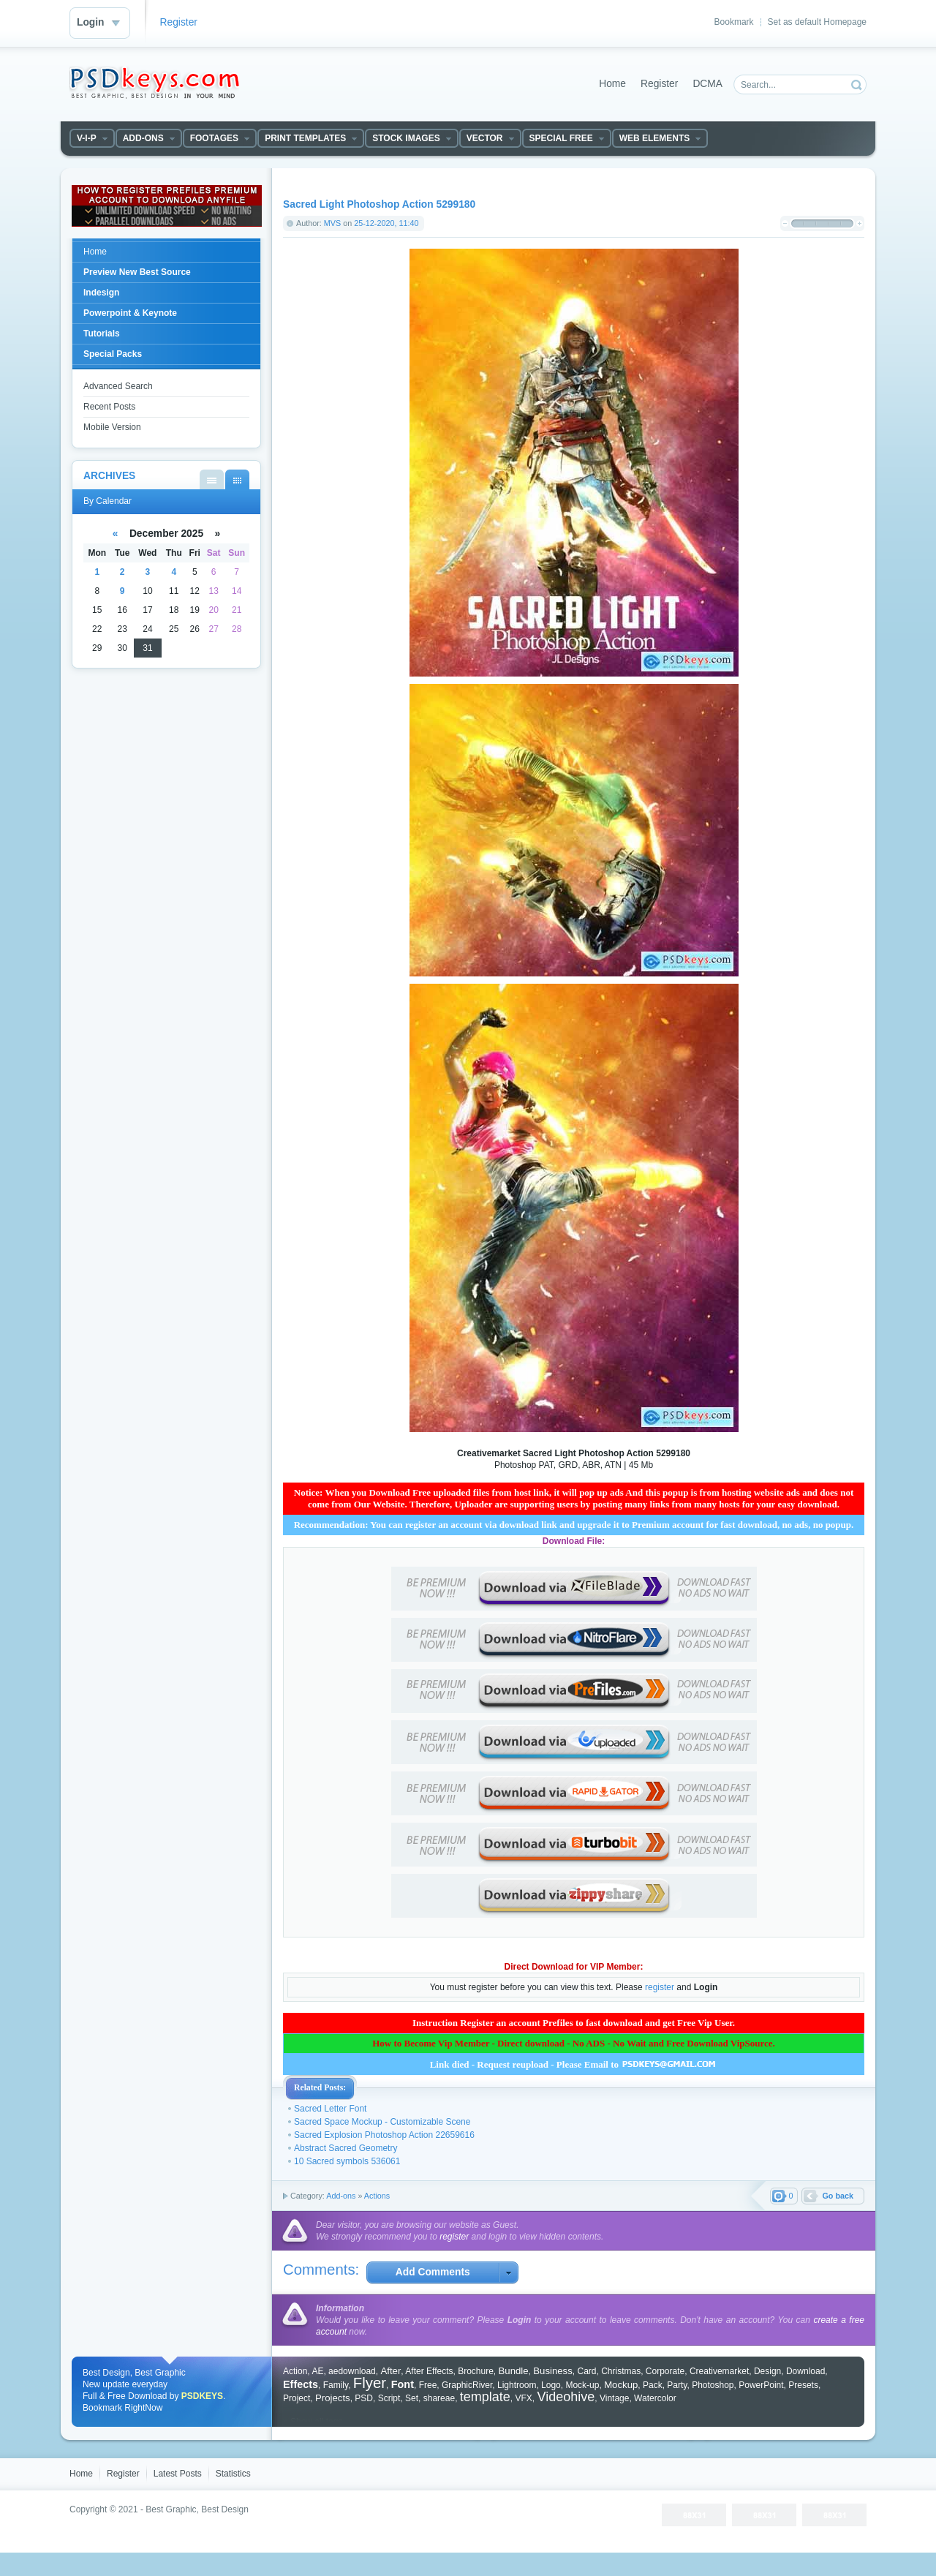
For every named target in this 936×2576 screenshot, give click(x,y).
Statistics (233, 2473)
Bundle (514, 2370)
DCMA (707, 83)
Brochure (476, 2371)
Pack (653, 2385)
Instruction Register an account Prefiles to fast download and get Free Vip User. (573, 2022)
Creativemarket (719, 2371)
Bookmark (734, 22)
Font (402, 2384)
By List (212, 479)
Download (805, 2371)
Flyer (369, 2383)
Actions (377, 2195)
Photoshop (712, 2385)
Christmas (621, 2371)
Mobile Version (112, 427)
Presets (803, 2385)
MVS (332, 223)
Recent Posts (109, 407)
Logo (551, 2385)
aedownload (352, 2371)
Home (612, 83)
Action (295, 2371)
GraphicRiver (467, 2385)
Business (553, 2370)
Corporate (665, 2371)
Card (586, 2371)
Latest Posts (178, 2473)
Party (677, 2385)
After (390, 2370)
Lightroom (516, 2385)
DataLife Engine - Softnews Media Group (154, 83)
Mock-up (582, 2385)
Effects (300, 2384)
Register (178, 22)
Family (335, 2385)
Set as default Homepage (817, 22)
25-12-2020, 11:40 (386, 223)
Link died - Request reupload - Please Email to (574, 2064)
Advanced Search (118, 386)
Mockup (621, 2384)
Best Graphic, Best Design (197, 2509)
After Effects (429, 2371)
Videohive (566, 2396)
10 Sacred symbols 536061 (347, 2161)
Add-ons (340, 2195)
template (485, 2396)
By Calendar (237, 479)
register (659, 1987)
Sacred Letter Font (330, 2109)
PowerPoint (761, 2385)
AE (317, 2371)
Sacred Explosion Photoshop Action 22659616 (384, 2135)
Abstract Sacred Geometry (345, 2148)
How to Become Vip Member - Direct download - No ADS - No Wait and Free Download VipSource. (573, 2043)
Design (767, 2371)
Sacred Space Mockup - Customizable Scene (382, 2122)
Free (428, 2385)
